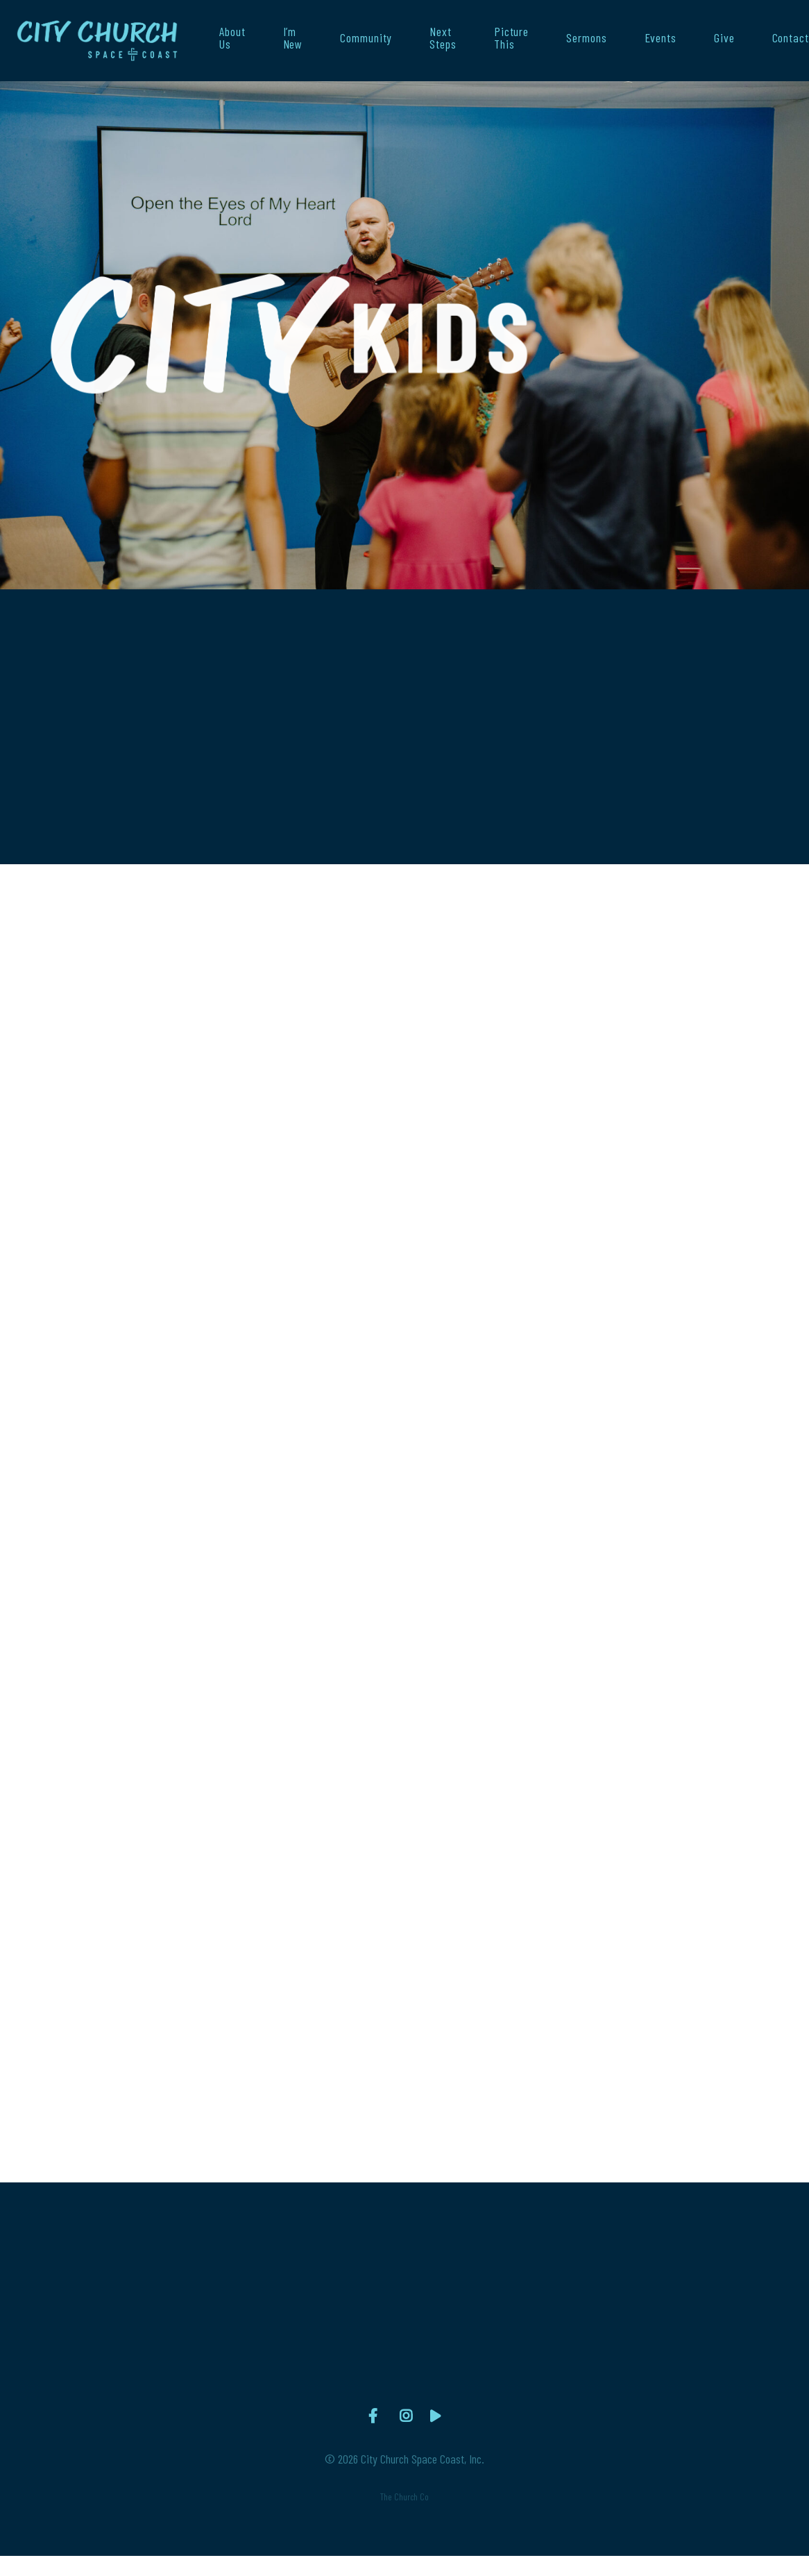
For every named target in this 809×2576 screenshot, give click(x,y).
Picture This (511, 38)
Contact (790, 38)
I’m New (293, 38)
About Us (232, 38)
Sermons (586, 38)
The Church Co (404, 2496)
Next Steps (443, 38)
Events (660, 38)
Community (366, 38)
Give (724, 38)
